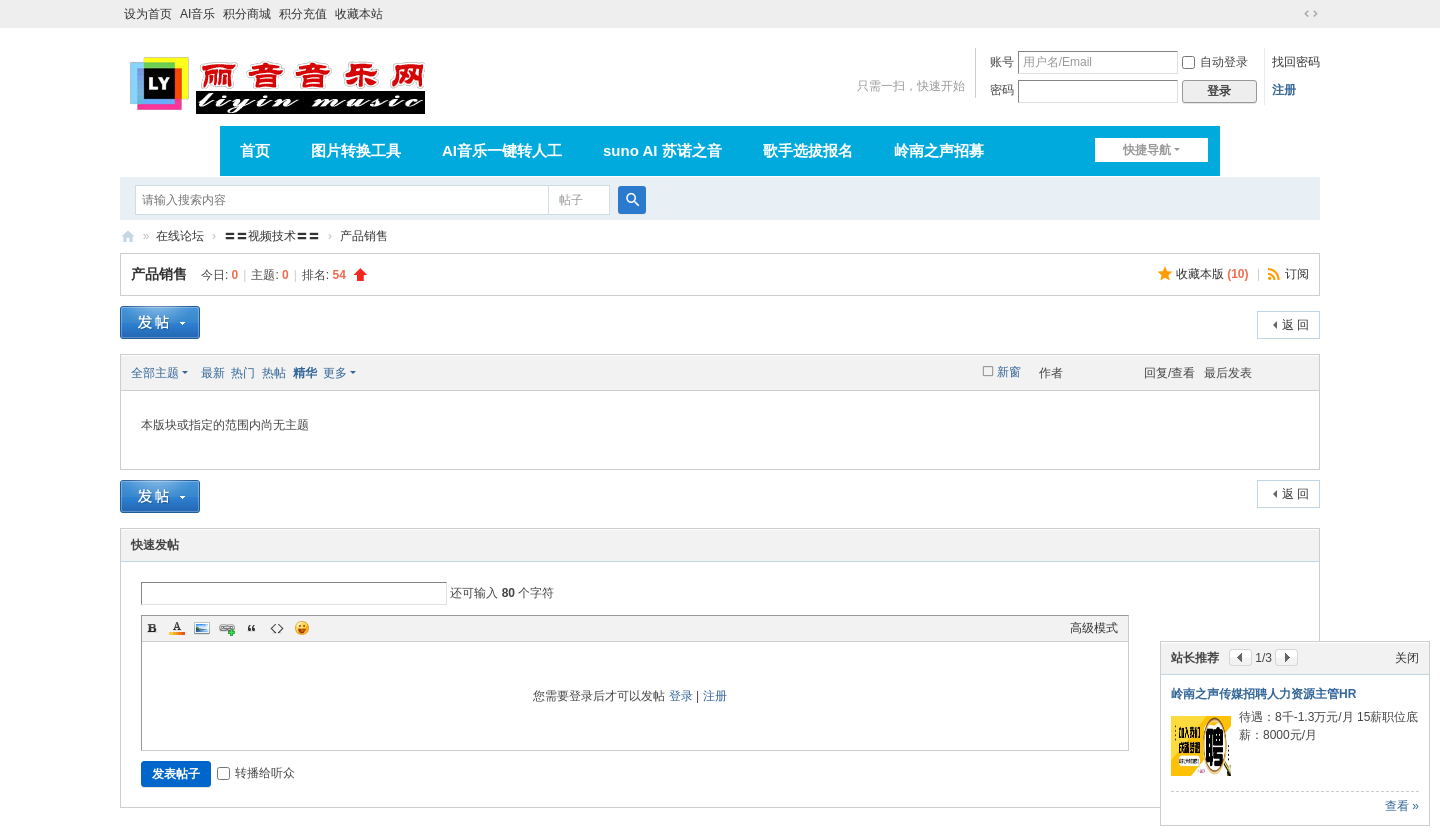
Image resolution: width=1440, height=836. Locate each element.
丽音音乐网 (128, 236)
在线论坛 (180, 236)
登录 (681, 696)
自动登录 (1215, 62)
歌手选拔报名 (808, 150)
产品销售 (364, 236)
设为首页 (148, 14)
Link (227, 628)
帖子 (571, 200)
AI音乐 (197, 14)
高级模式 (1094, 628)
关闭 (1407, 658)
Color (177, 628)
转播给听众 (256, 773)
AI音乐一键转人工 (502, 150)
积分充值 (303, 14)
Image (202, 628)
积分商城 (247, 14)
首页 (255, 150)
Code (277, 628)
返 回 (1295, 325)
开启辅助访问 (1292, 14)
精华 (305, 373)
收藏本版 (1212, 274)
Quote (252, 628)
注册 (1284, 90)
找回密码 (1296, 62)
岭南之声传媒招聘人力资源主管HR (1263, 694)
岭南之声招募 (939, 150)
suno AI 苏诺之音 (662, 150)
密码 (1002, 90)
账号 (1002, 62)
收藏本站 (359, 14)
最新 (213, 373)
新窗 (1009, 372)
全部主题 (155, 373)
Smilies (302, 628)
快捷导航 (1147, 150)
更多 (335, 373)
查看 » (1402, 806)
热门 (243, 373)
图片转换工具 (356, 150)
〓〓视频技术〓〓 (272, 236)
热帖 (274, 373)
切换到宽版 (1311, 14)
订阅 (1297, 274)
